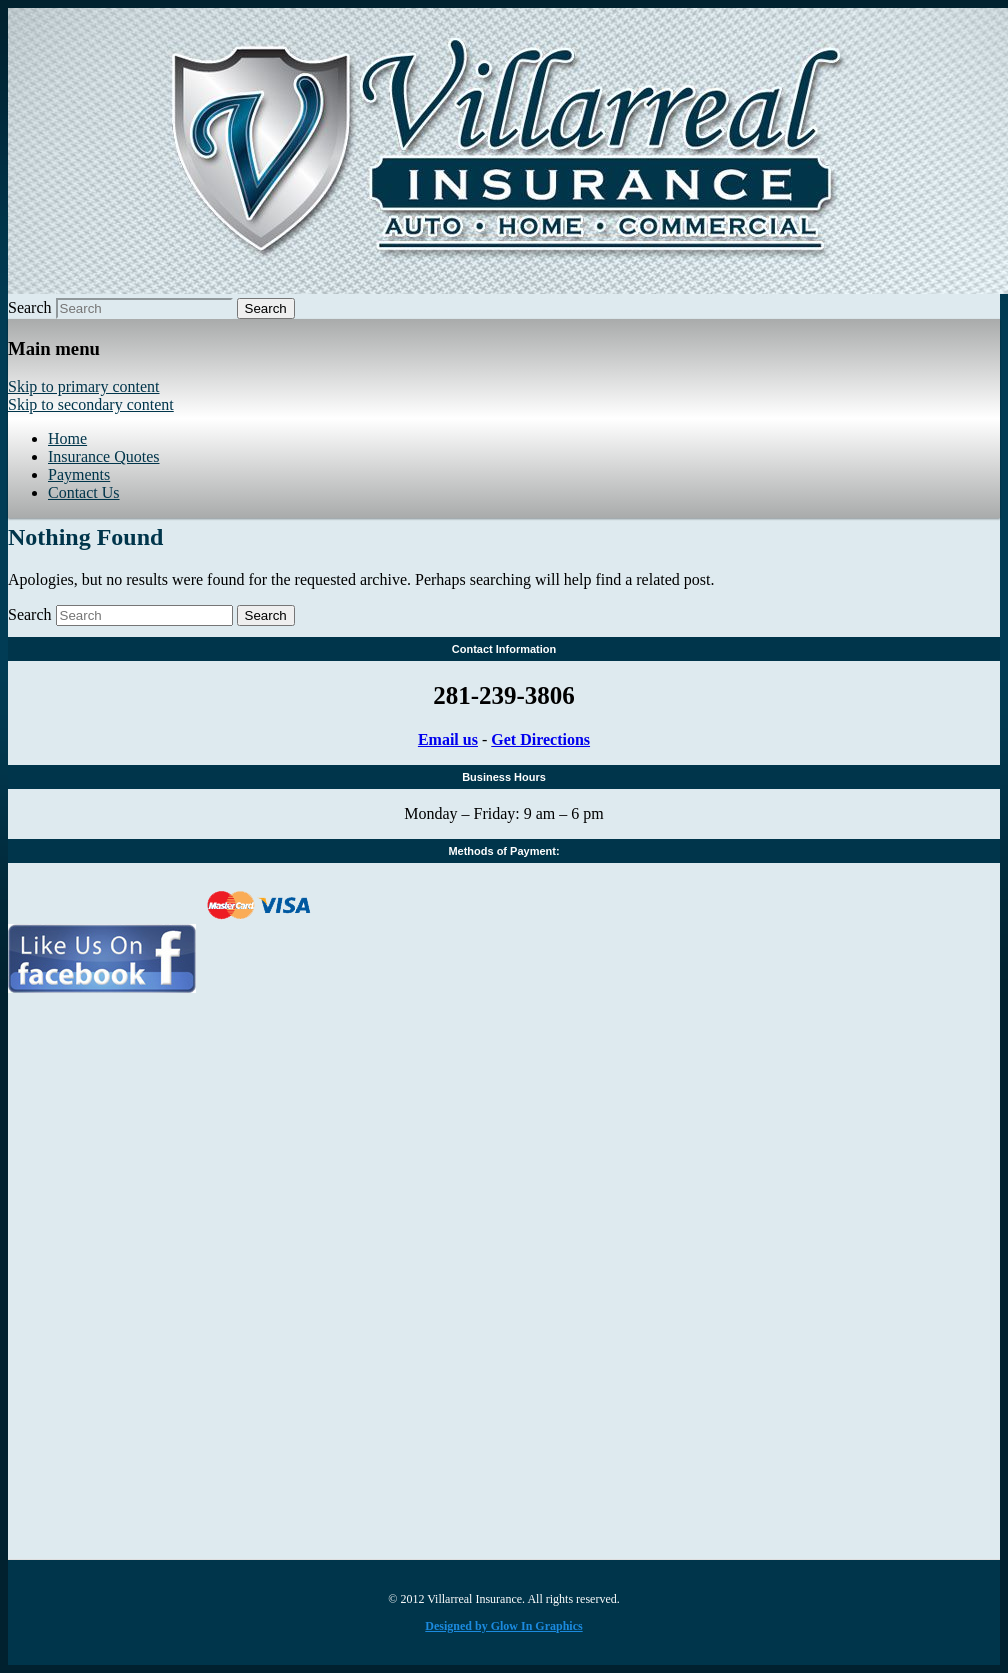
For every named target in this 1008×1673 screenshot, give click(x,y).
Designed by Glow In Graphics (503, 1626)
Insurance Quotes (104, 456)
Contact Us (84, 492)
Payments (79, 474)
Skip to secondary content (91, 404)
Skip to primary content (84, 386)
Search (30, 307)
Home (67, 438)
